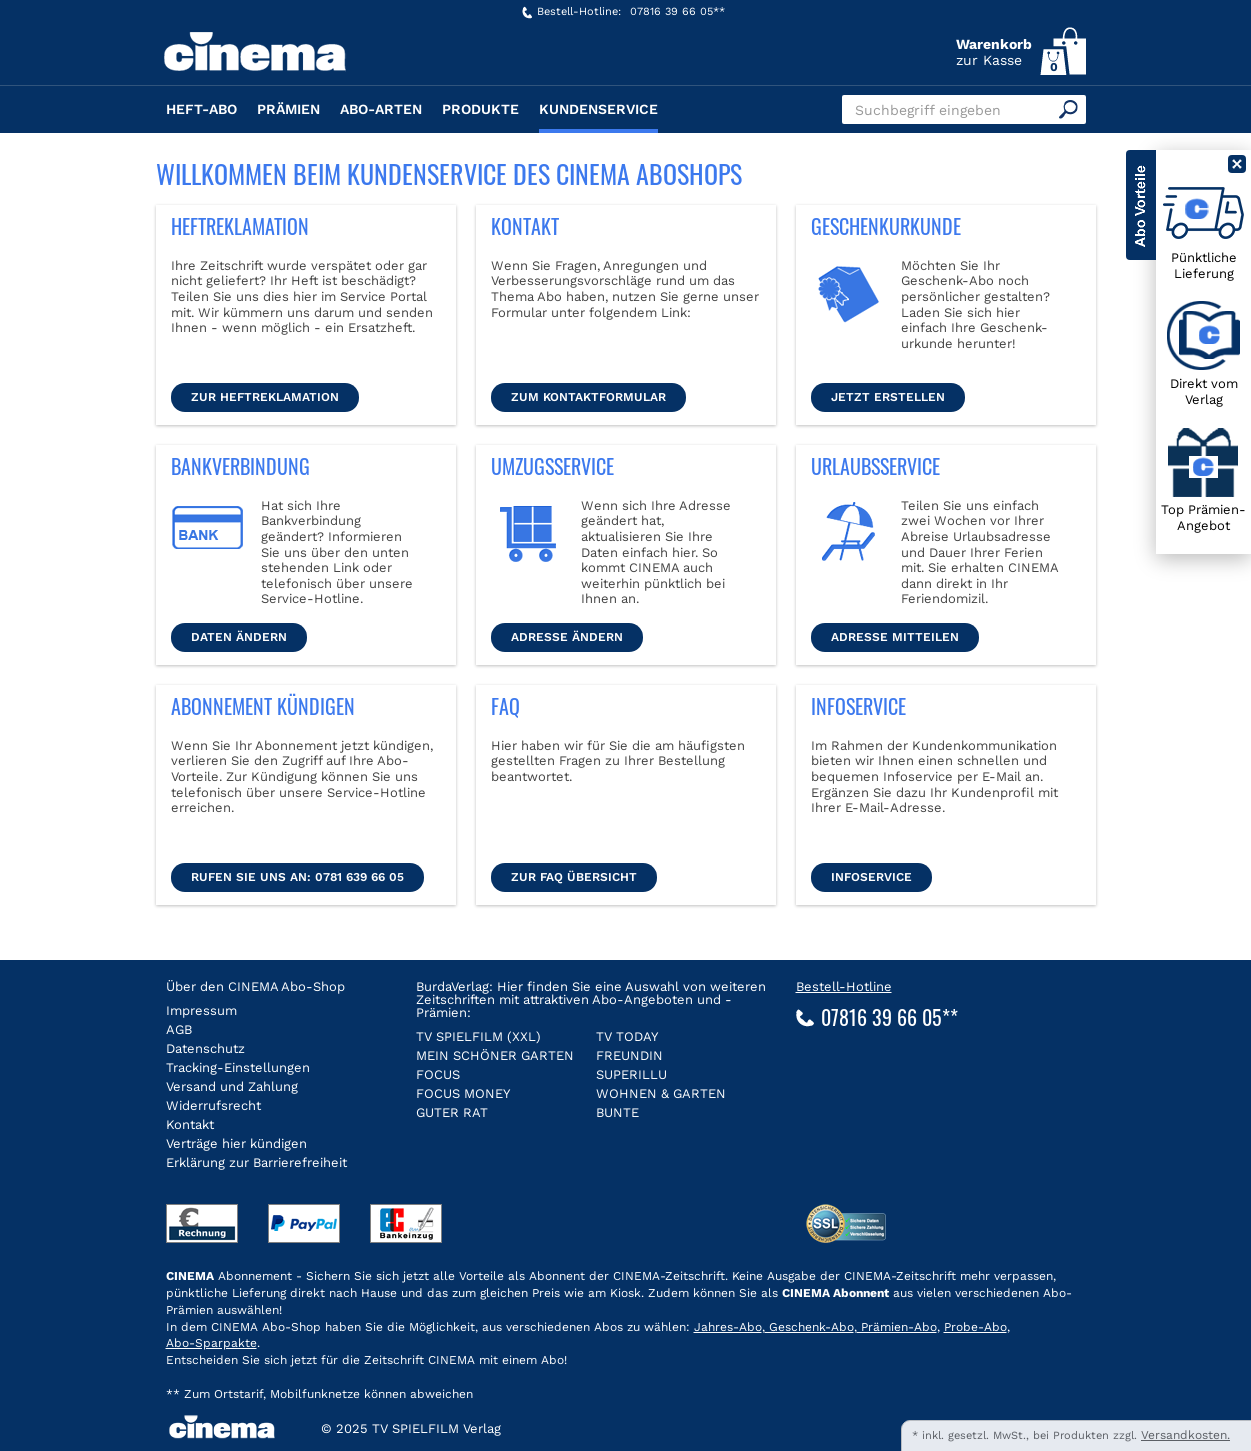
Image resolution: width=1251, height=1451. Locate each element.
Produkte (480, 109)
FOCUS (438, 1074)
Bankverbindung (240, 466)
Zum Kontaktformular (588, 397)
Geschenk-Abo (809, 1327)
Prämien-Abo (897, 1327)
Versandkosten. (1185, 1435)
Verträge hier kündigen (236, 1143)
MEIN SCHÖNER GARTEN (495, 1055)
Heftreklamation (240, 226)
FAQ (505, 706)
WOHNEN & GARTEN (661, 1093)
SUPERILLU (631, 1074)
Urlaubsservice (875, 466)
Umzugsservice (552, 466)
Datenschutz (205, 1048)
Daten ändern (239, 637)
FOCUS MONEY (463, 1093)
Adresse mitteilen (895, 637)
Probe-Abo (975, 1327)
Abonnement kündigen (263, 706)
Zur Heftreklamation (265, 397)
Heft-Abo (201, 109)
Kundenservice (598, 109)
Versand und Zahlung (232, 1086)
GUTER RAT (452, 1112)
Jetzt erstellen (888, 397)
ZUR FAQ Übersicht (574, 877)
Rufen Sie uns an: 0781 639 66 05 (297, 877)
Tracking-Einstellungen (238, 1067)
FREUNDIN (629, 1055)
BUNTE (617, 1112)
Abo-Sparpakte (211, 1343)
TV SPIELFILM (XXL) (478, 1036)
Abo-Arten (381, 109)
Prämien (288, 109)
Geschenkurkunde (886, 226)
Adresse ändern (567, 637)
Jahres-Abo (728, 1327)
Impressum (201, 1010)
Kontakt (525, 226)
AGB (179, 1029)
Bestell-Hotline (844, 986)
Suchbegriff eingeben (928, 110)
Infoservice (858, 706)
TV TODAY (627, 1036)
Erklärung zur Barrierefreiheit (256, 1162)
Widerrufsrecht (213, 1105)
